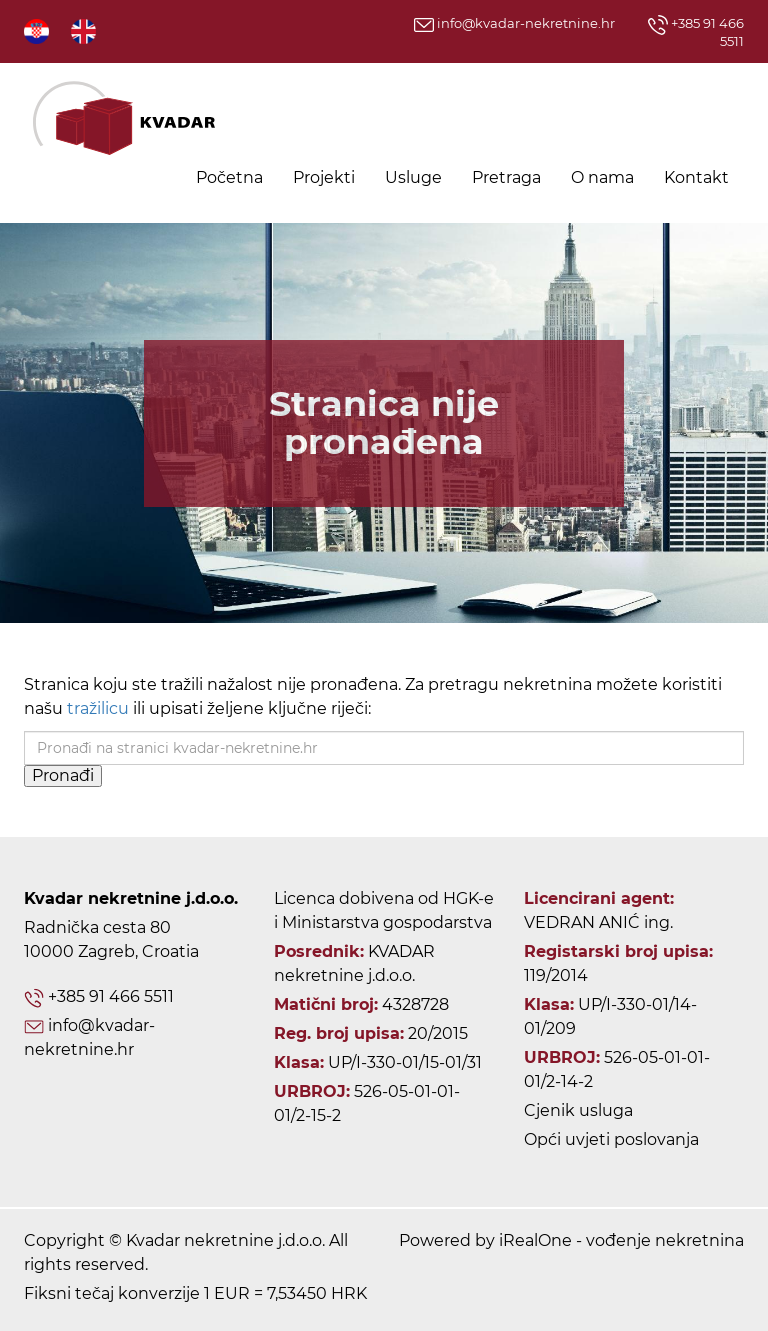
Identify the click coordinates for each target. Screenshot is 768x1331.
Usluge (413, 177)
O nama (602, 177)
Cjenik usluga (578, 1110)
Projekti (324, 177)
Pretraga (506, 177)
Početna (229, 177)
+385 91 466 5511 (111, 996)
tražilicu (98, 708)
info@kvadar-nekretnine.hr (514, 23)
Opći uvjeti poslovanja (611, 1139)
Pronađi (63, 775)
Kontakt (696, 177)
